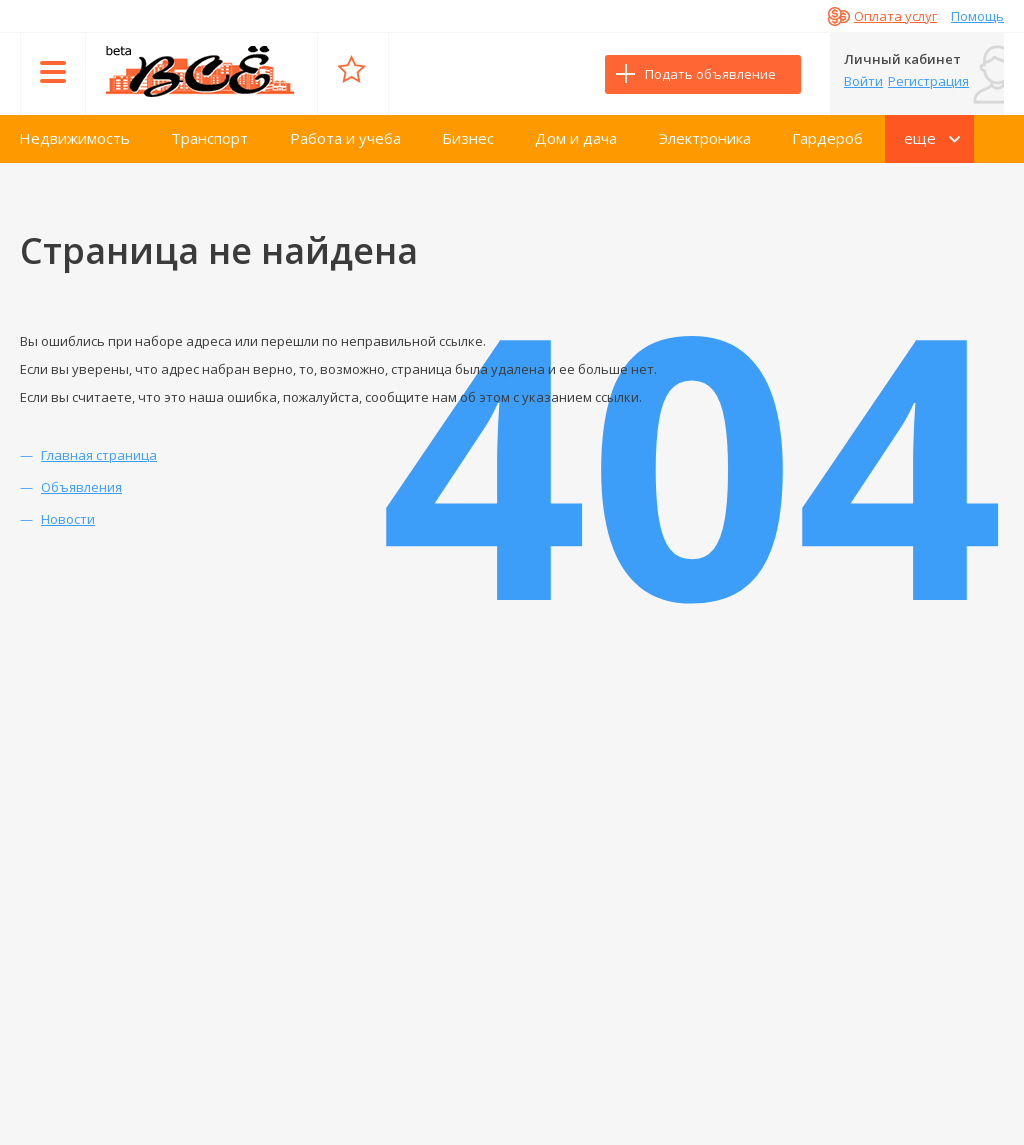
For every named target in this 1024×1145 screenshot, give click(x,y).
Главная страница (99, 455)
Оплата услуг (895, 16)
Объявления (81, 487)
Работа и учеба (345, 138)
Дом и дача (576, 138)
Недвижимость (74, 138)
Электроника (705, 138)
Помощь (977, 16)
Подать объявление (710, 74)
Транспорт (209, 138)
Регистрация (928, 81)
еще (920, 138)
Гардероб (827, 138)
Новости (68, 519)
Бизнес (468, 138)
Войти (863, 81)
